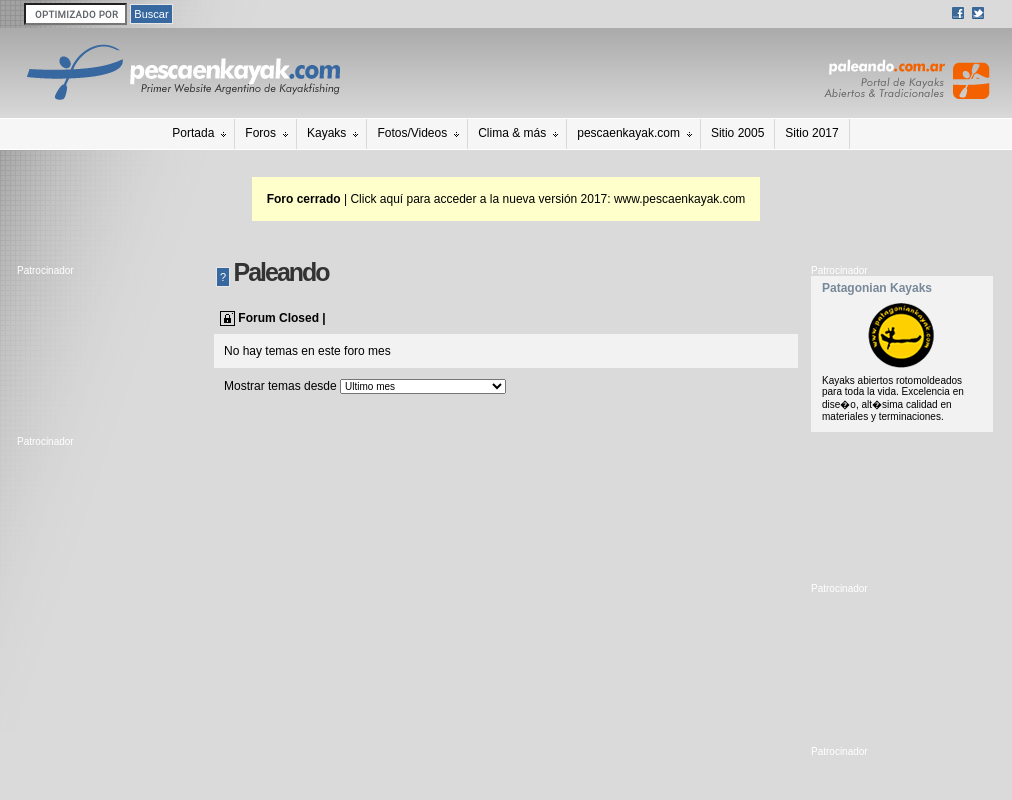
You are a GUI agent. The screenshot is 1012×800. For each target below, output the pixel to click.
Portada (193, 133)
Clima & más (512, 133)
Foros (260, 133)
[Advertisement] (107, 351)
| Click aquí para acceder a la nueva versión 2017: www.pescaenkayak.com (506, 199)
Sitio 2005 (737, 133)
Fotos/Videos (412, 133)
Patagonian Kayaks (877, 288)
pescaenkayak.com (628, 133)
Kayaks (326, 133)
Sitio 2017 (811, 133)
